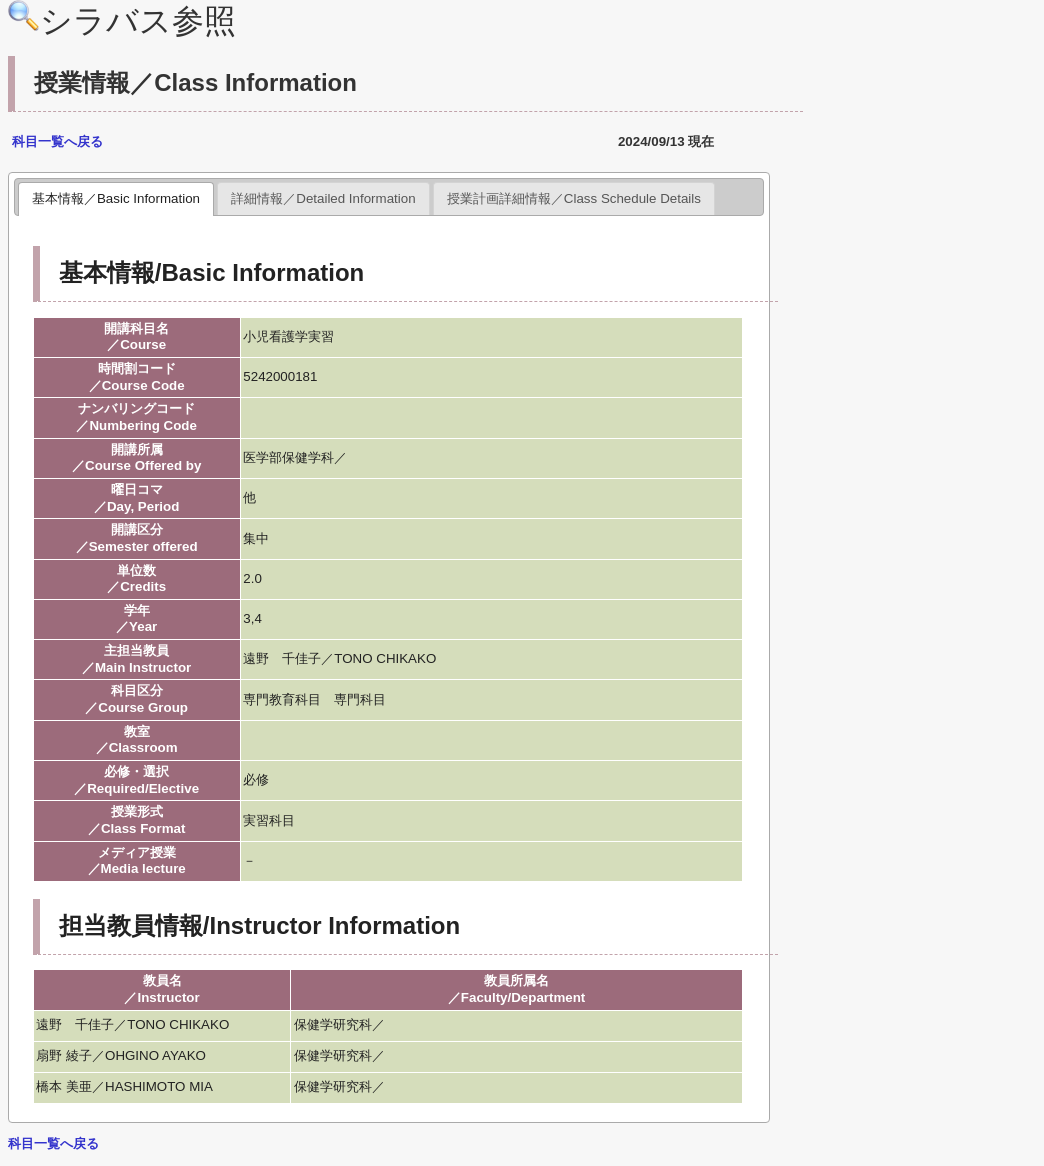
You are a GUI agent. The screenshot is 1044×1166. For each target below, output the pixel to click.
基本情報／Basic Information (116, 198)
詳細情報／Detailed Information (323, 198)
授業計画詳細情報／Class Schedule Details (574, 198)
